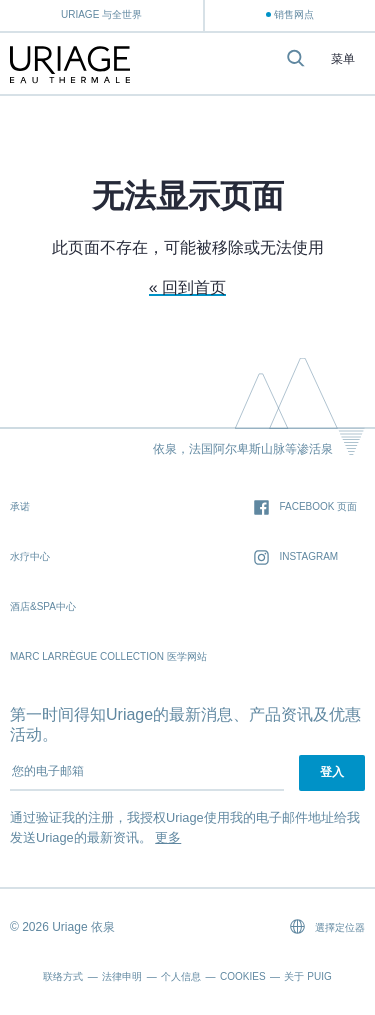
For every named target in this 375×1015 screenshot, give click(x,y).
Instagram (296, 557)
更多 (168, 837)
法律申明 (122, 976)
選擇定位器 (327, 926)
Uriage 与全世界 (101, 14)
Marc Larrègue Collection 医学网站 (108, 656)
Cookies (243, 976)
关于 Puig (307, 976)
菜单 (343, 59)
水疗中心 (30, 556)
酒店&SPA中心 (43, 606)
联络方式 (63, 976)
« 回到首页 (187, 287)
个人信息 (181, 976)
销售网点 (294, 14)
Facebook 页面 (305, 507)
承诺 (20, 506)
